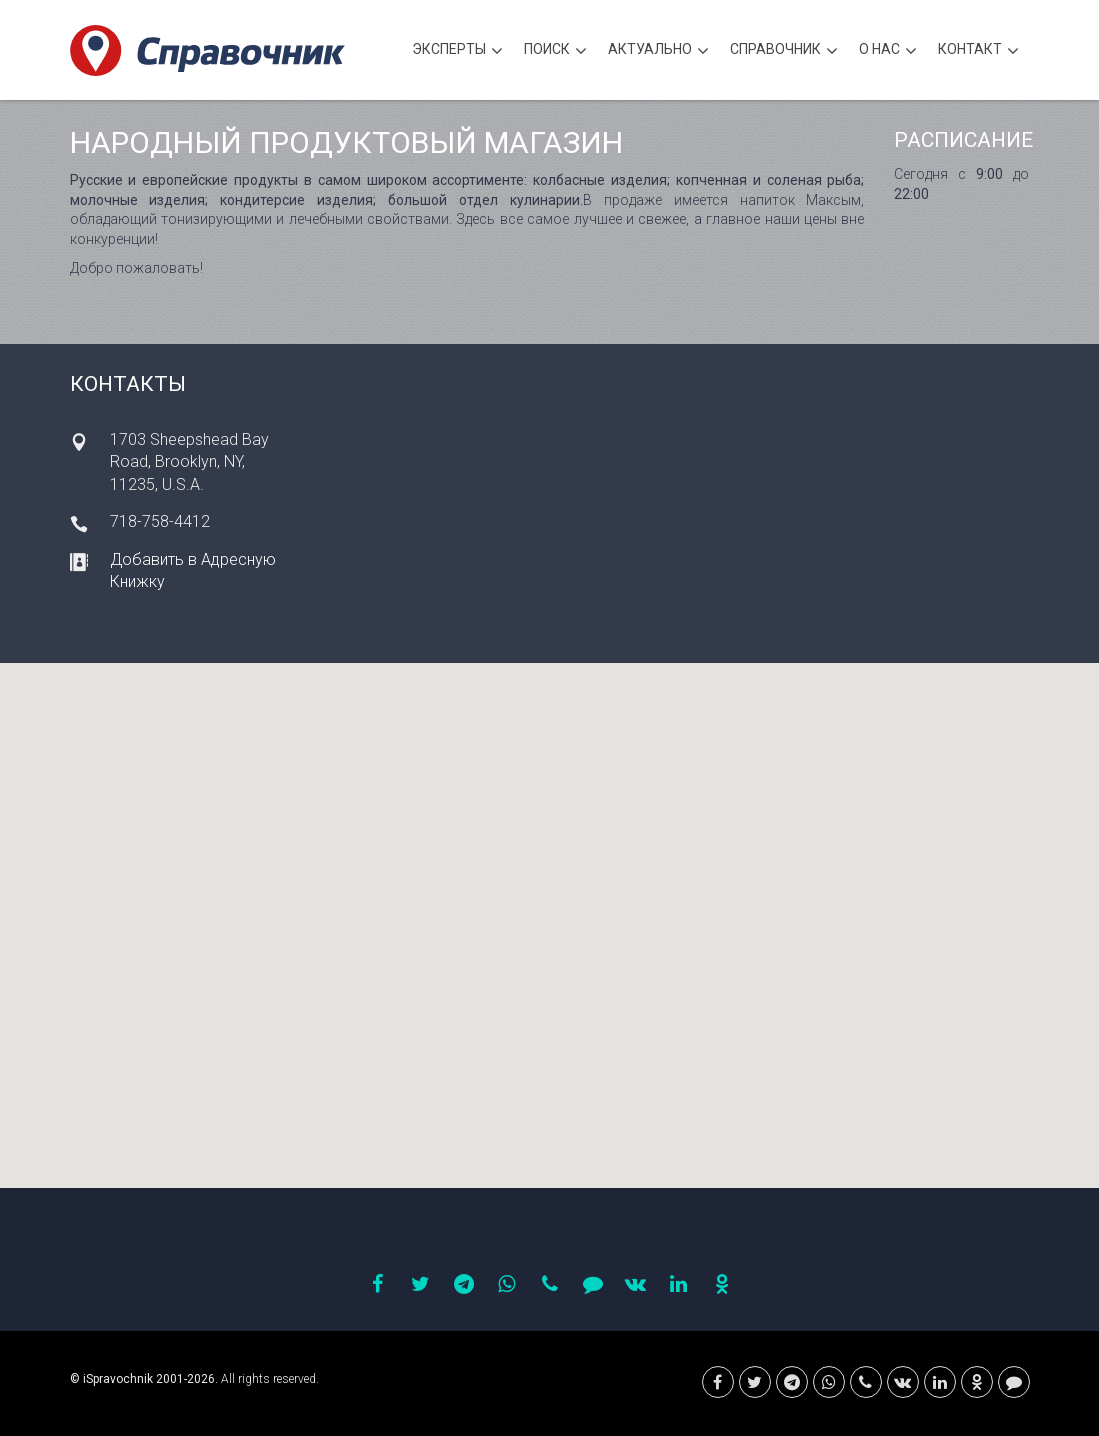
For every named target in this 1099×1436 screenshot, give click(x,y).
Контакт (978, 51)
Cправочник (784, 51)
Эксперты (457, 51)
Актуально (658, 51)
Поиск (555, 51)
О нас (888, 51)
